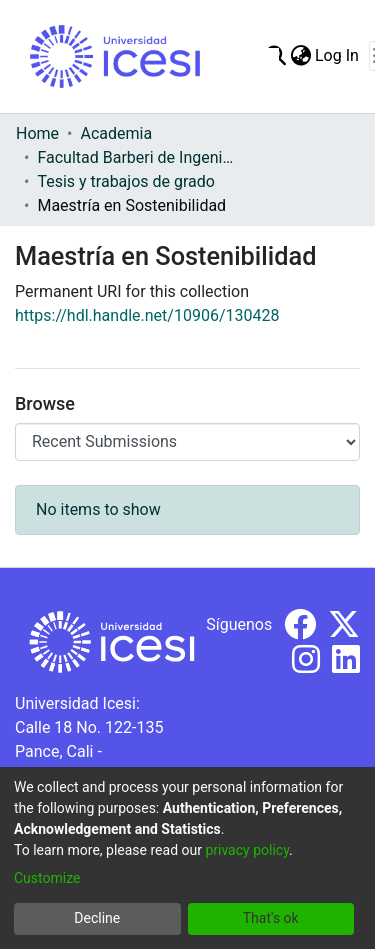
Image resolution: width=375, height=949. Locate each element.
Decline (97, 918)
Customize (47, 878)
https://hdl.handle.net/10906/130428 (147, 315)
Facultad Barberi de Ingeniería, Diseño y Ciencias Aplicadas (137, 157)
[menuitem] (300, 56)
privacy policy (247, 850)
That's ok (271, 918)
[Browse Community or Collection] (187, 442)
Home (37, 133)
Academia (116, 133)
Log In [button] (338, 55)
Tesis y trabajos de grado (126, 181)
